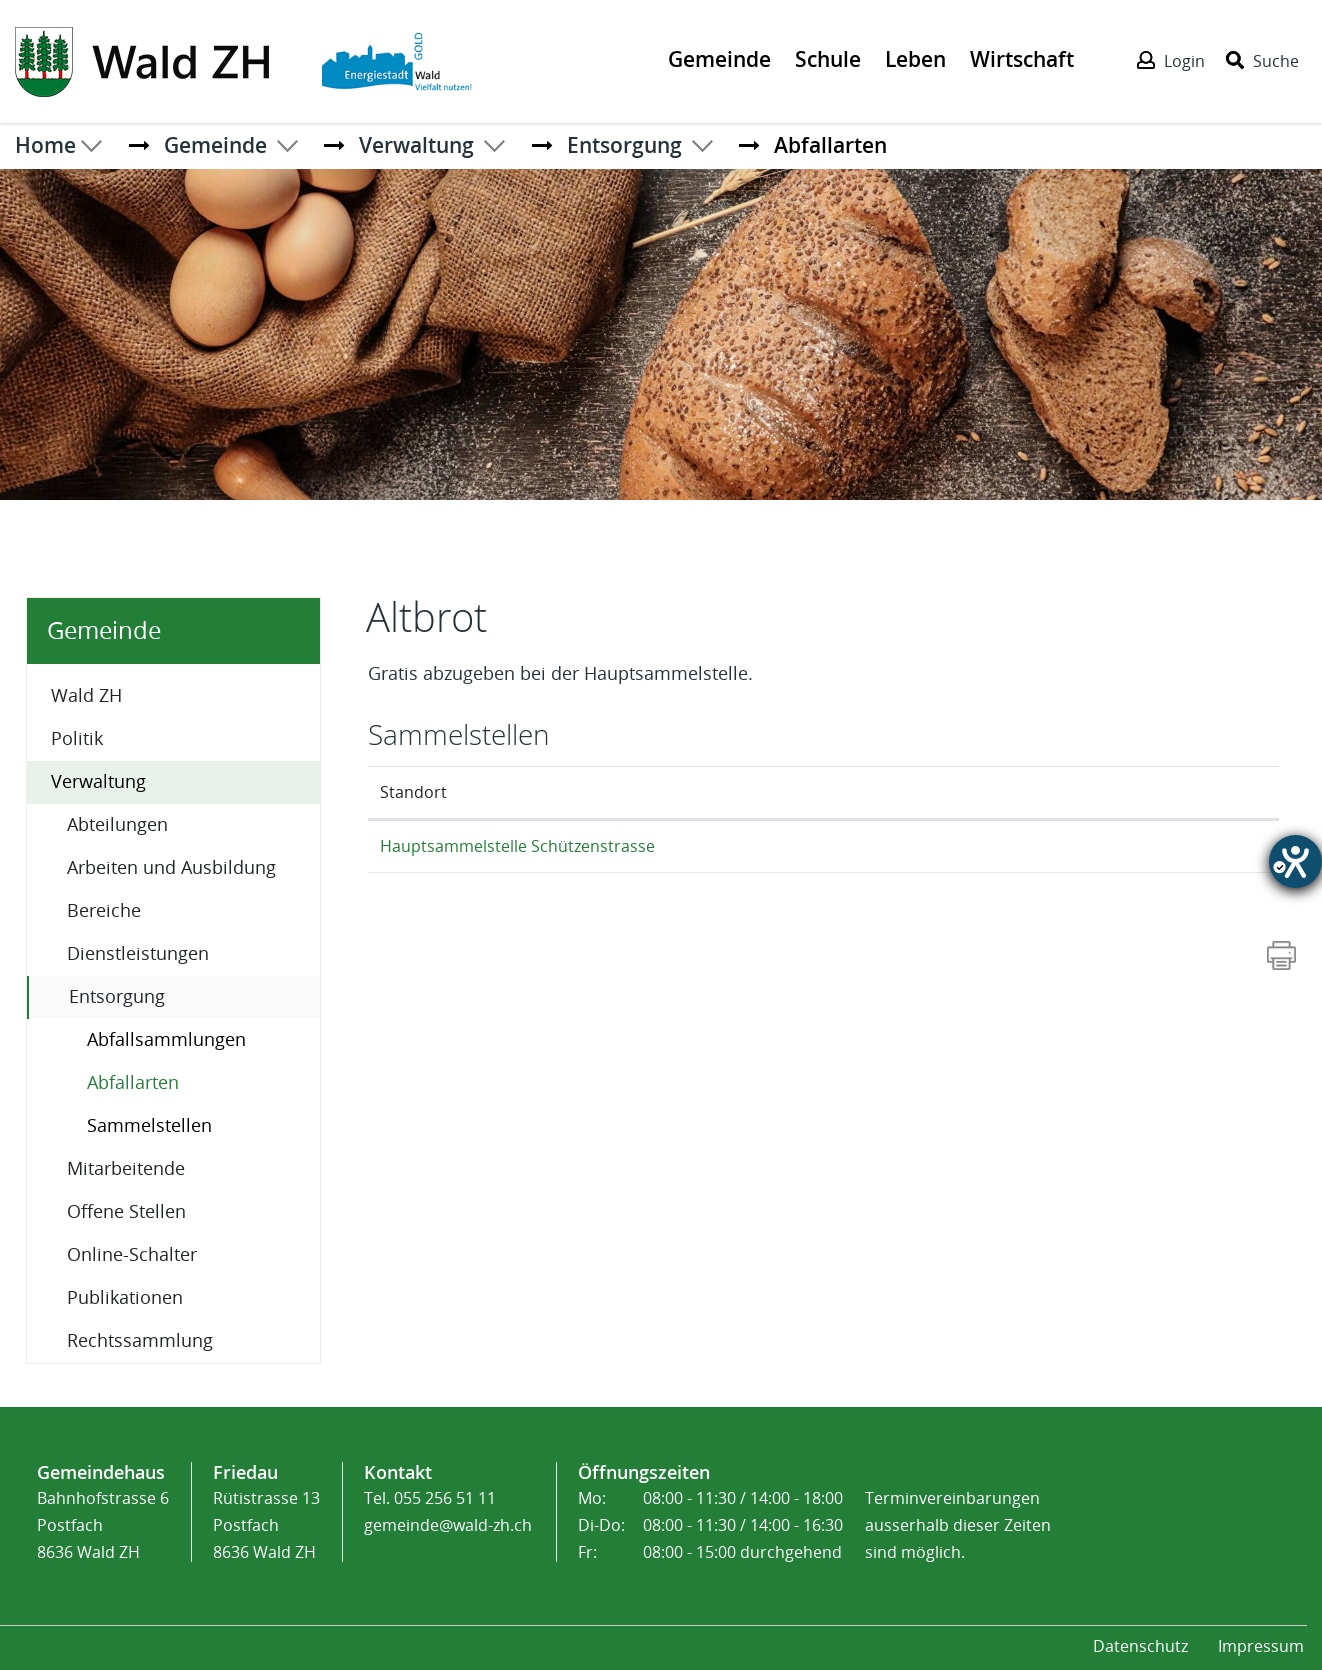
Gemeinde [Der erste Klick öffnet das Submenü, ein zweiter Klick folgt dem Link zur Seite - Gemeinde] (719, 59)
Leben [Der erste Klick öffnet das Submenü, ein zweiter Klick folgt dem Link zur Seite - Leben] (915, 59)
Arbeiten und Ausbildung (171, 868)
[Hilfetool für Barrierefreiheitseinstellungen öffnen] (1295, 861)
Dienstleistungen (138, 954)
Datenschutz (1140, 1646)
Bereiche (104, 911)
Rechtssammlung (140, 1341)
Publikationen (125, 1298)
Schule (828, 59)
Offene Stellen (126, 1212)
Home (45, 145)
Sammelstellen (149, 1126)
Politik (77, 739)
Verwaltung (98, 782)
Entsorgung (117, 997)
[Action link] (144, 60)
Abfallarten (185, 1081)
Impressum (1261, 1646)
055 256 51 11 (445, 1498)
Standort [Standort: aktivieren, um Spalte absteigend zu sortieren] (413, 792)
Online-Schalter (132, 1255)
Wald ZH (86, 696)
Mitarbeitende (126, 1169)
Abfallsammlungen (166, 1040)
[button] (215, 145)
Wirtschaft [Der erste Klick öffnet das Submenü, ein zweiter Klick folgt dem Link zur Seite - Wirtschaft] (1022, 59)
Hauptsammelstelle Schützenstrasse (517, 846)
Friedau (245, 1472)
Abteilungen (117, 825)
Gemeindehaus (101, 1472)
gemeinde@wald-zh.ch (448, 1525)
